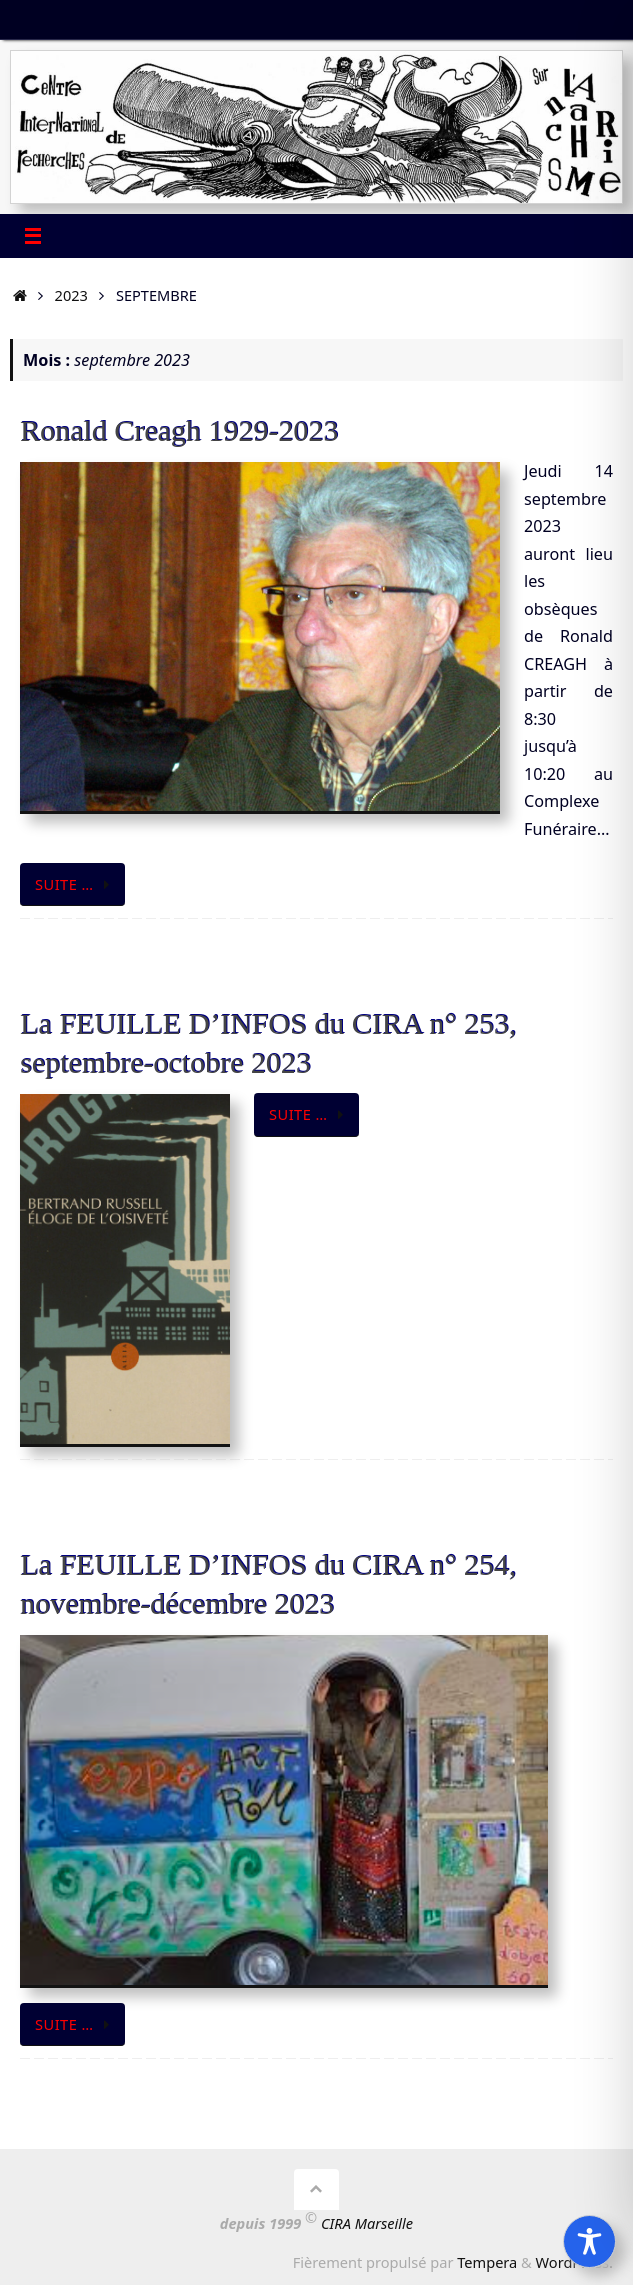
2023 (71, 295)
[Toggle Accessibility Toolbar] (589, 2241)
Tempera (487, 2262)
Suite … (76, 884)
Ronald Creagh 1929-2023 (179, 430)
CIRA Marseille (367, 2223)
